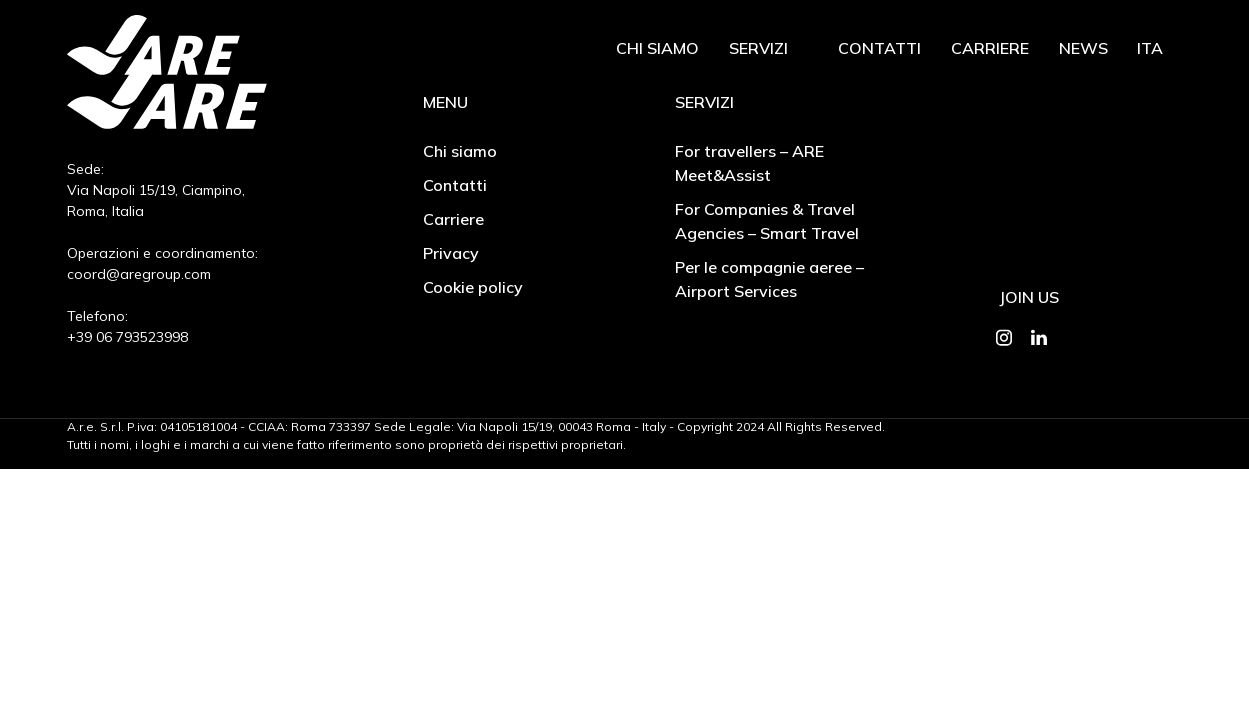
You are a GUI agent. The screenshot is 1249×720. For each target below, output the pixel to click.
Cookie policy (473, 287)
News (1083, 48)
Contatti (879, 48)
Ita (1150, 48)
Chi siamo (657, 48)
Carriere (990, 48)
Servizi (758, 48)
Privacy (451, 253)
